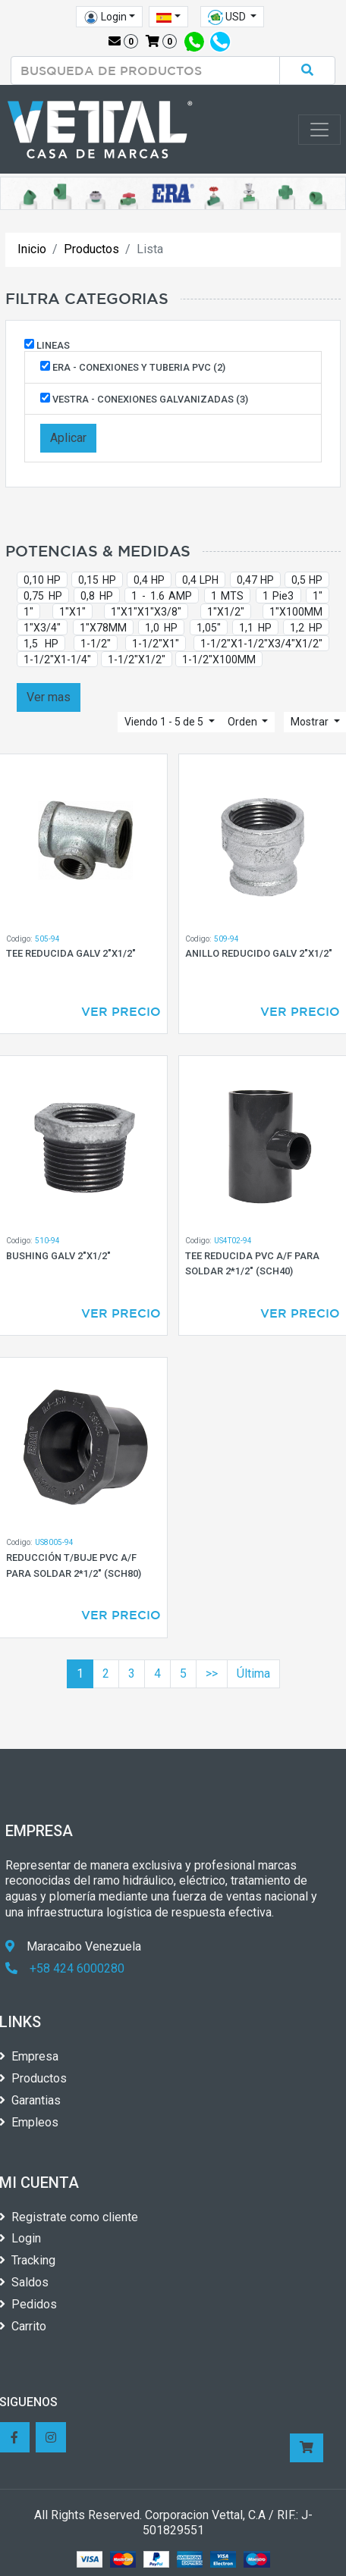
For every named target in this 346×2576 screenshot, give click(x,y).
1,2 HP (306, 628)
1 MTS (227, 596)
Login (105, 17)
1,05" (209, 628)
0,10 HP (42, 580)
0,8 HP (96, 596)
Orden (244, 722)
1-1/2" (95, 644)
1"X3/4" (42, 628)
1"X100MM (295, 612)
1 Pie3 (278, 596)
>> (212, 1673)
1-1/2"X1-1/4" (57, 659)
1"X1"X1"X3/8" (146, 612)
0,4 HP (149, 580)
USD (228, 17)
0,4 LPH (200, 580)
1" (317, 596)
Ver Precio (121, 1011)
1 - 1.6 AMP (161, 596)
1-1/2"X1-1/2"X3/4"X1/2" (261, 644)
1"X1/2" (225, 612)
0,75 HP (43, 596)
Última (253, 1673)
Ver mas (49, 697)
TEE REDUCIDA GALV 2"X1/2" (71, 953)
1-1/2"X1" (155, 644)
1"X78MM (103, 628)
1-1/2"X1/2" (136, 659)
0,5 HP (306, 580)
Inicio (31, 249)
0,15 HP (96, 580)
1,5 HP (41, 644)
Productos (91, 249)
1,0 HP (161, 628)
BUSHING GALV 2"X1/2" (58, 1255)
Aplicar (68, 438)
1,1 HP (255, 628)
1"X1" (72, 612)
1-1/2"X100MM (219, 659)
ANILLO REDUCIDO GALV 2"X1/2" (258, 953)
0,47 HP (255, 580)
